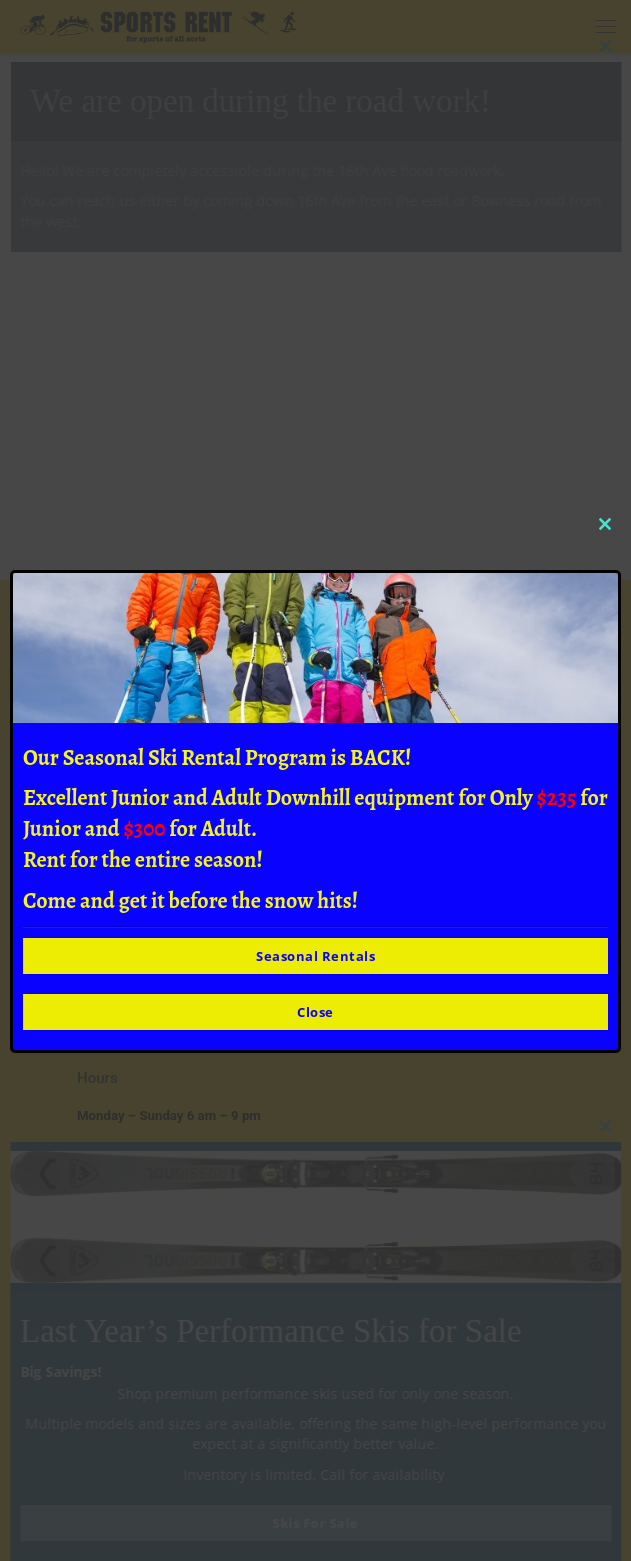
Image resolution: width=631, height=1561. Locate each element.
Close (315, 1012)
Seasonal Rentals (315, 956)
